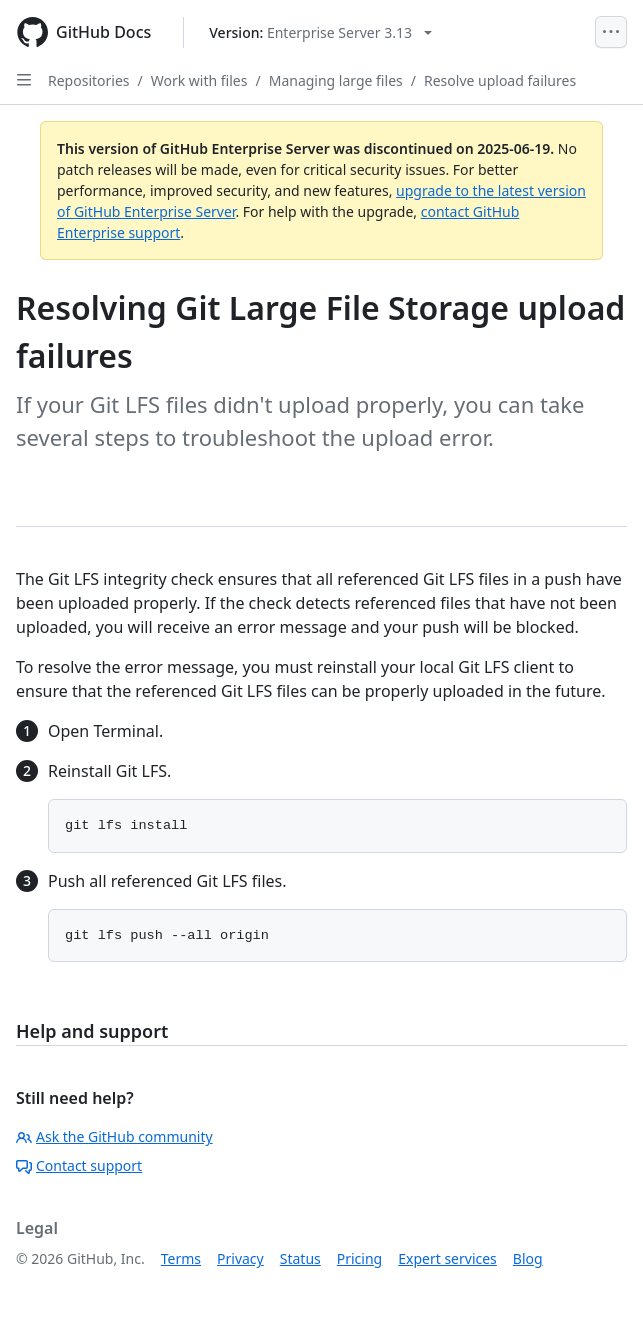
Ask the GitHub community (114, 1136)
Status (300, 1258)
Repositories (89, 80)
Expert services (447, 1258)
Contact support (79, 1165)
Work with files (199, 80)
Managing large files (336, 80)
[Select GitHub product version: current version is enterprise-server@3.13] (320, 32)
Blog (528, 1258)
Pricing (359, 1258)
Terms (181, 1258)
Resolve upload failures (500, 80)
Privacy (240, 1258)
